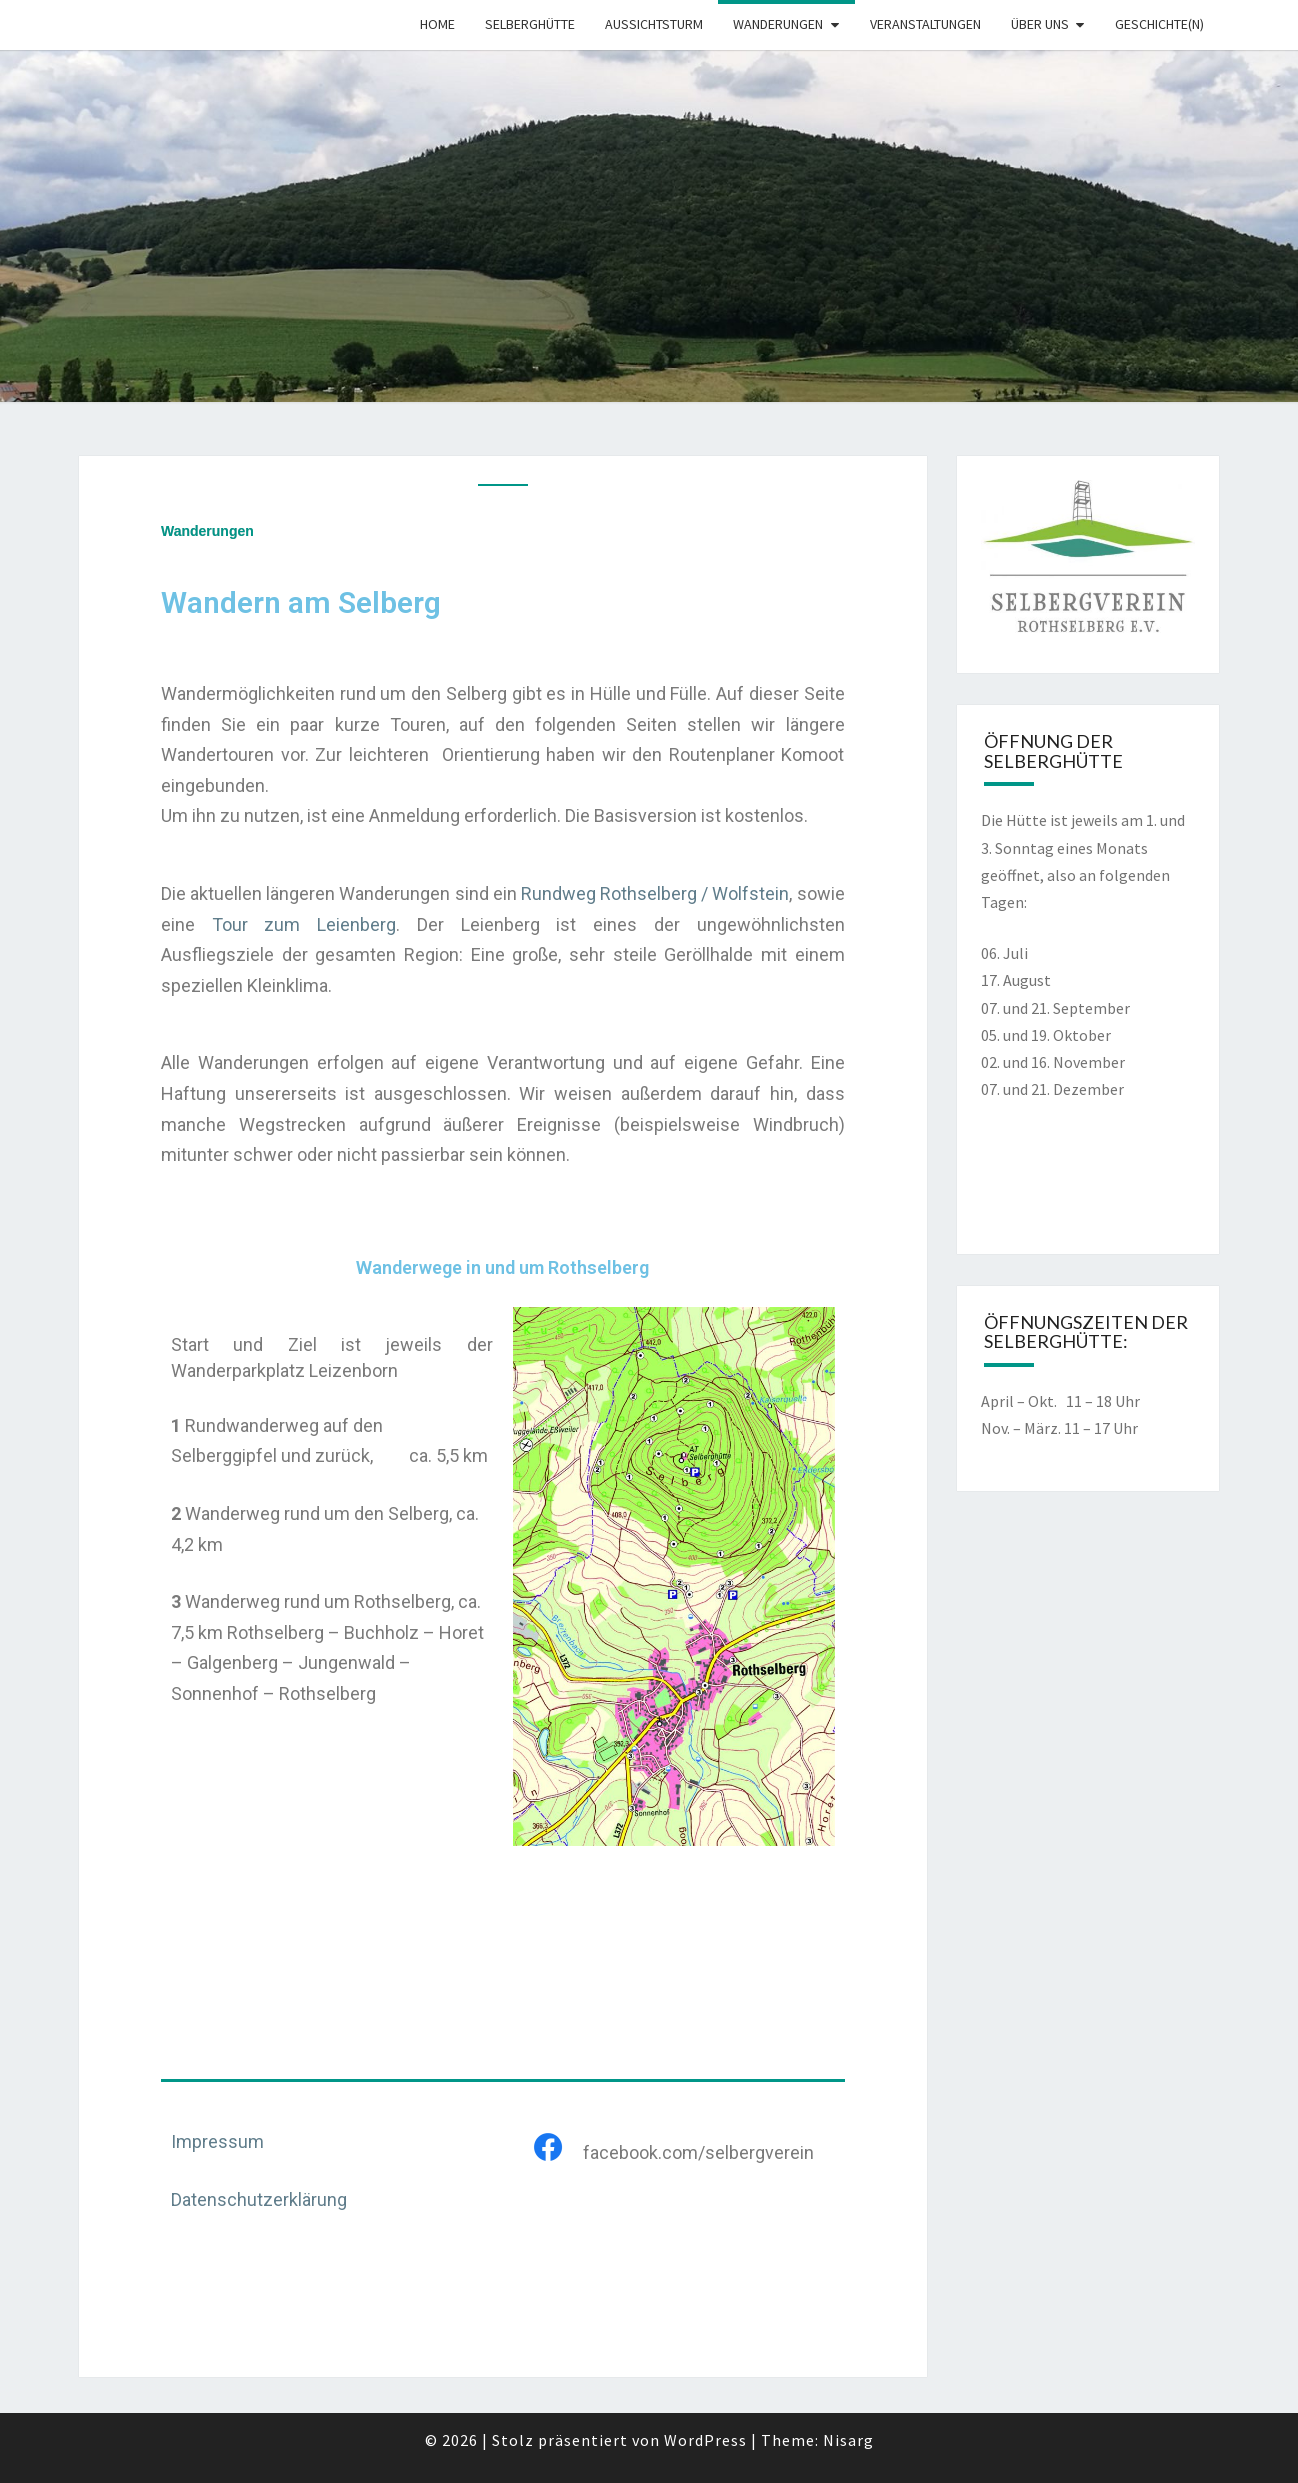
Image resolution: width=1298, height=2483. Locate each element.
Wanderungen (778, 24)
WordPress (705, 2440)
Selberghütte (530, 24)
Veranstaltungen (925, 24)
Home (437, 24)
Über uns (1040, 24)
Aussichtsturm (654, 24)
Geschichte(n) (1159, 24)
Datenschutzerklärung (259, 2199)
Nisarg (848, 2440)
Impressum (217, 2141)
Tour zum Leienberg (304, 924)
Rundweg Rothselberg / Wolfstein (655, 893)
